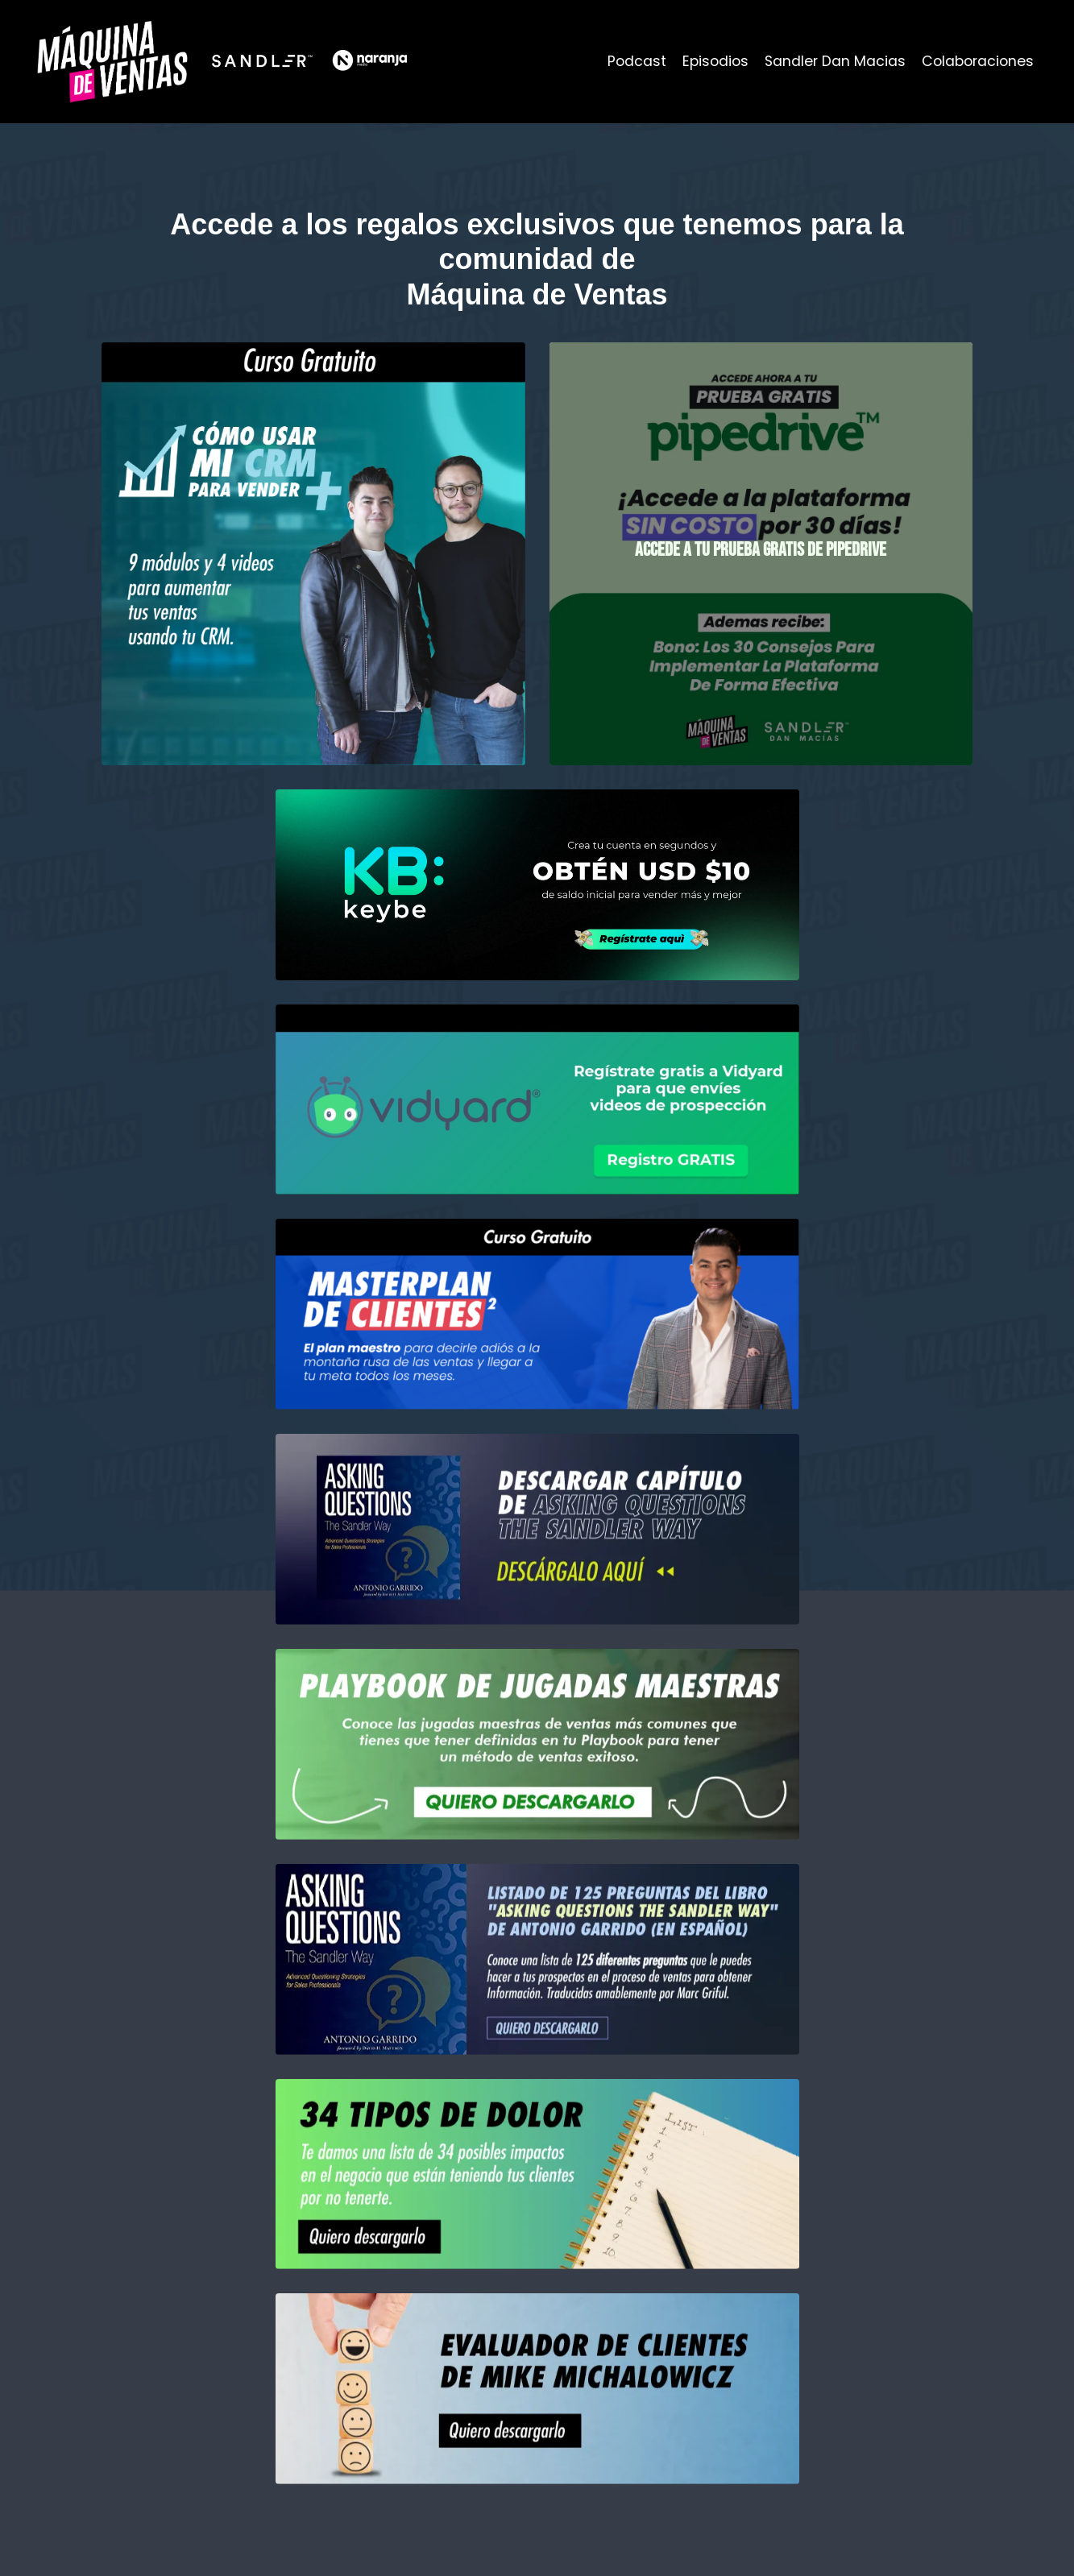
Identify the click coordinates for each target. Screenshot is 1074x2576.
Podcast (628, 61)
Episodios (708, 61)
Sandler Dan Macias (830, 61)
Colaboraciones (976, 61)
